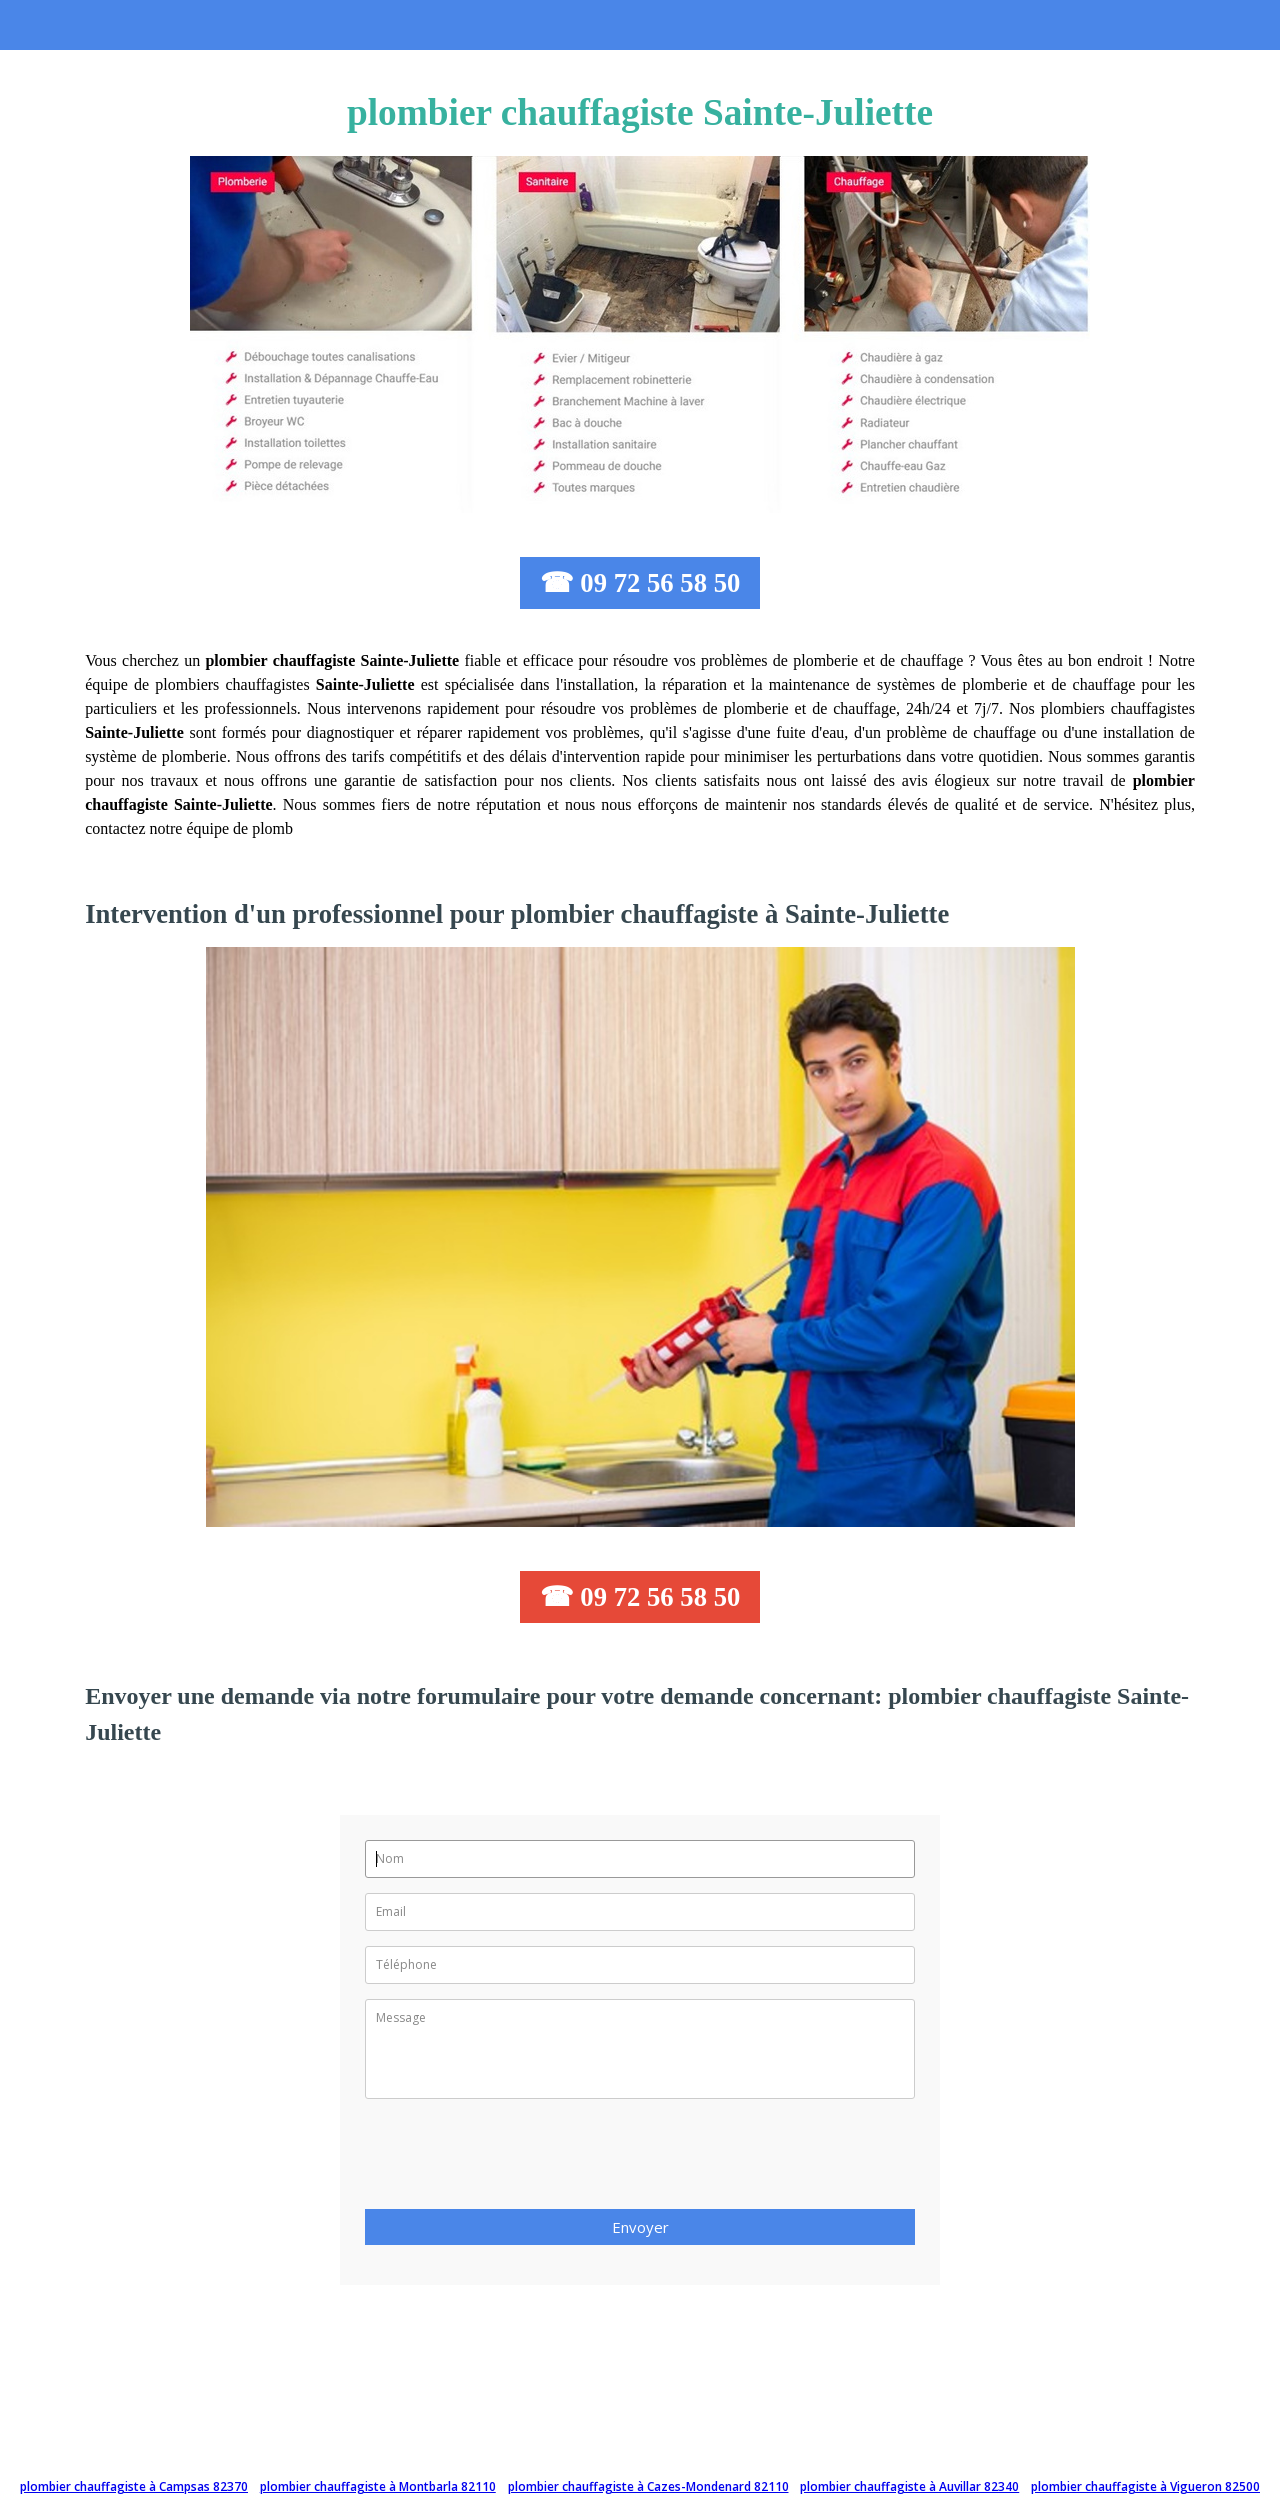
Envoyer (640, 2227)
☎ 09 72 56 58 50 (640, 583)
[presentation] (517, 2160)
